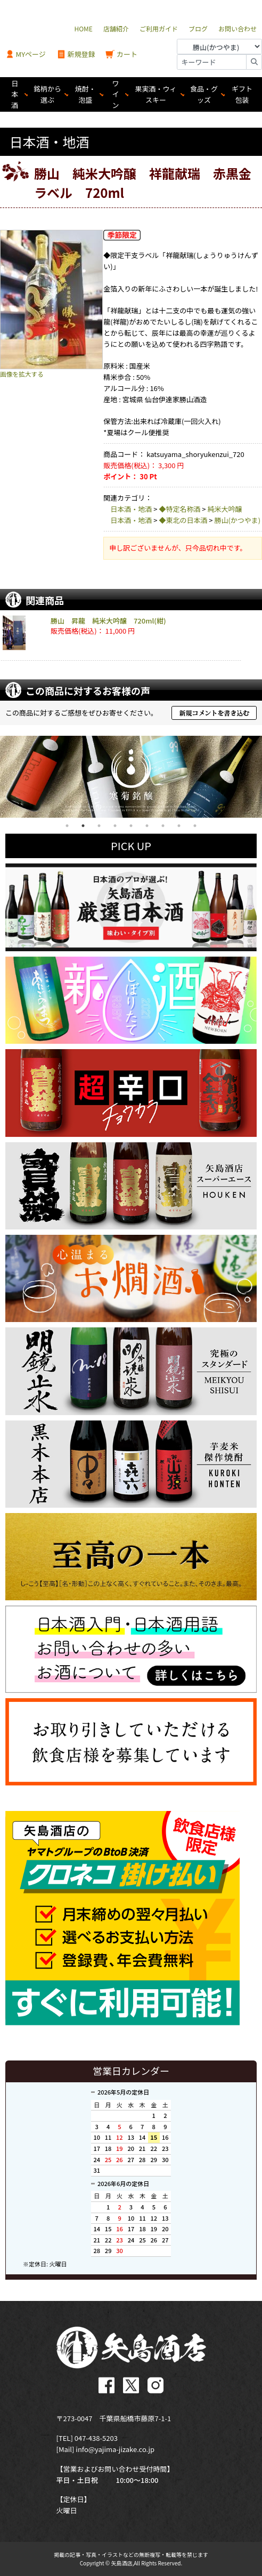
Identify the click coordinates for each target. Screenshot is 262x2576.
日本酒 (14, 94)
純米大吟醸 (224, 509)
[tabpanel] (131, 777)
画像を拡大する (22, 373)
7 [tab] (163, 825)
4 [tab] (115, 825)
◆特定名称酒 (179, 509)
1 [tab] (67, 825)
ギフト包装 (242, 94)
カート (121, 54)
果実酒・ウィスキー (156, 94)
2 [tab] (83, 825)
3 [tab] (99, 825)
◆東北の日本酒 (183, 520)
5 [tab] (131, 825)
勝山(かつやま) (237, 520)
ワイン (115, 94)
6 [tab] (147, 825)
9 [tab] (195, 825)
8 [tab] (179, 825)
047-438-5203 (96, 2438)
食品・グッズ (204, 94)
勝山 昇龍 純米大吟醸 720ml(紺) (108, 621)
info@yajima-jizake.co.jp (115, 2449)
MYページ (25, 54)
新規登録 (75, 54)
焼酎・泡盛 (85, 94)
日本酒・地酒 (131, 509)
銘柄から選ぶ (47, 94)
